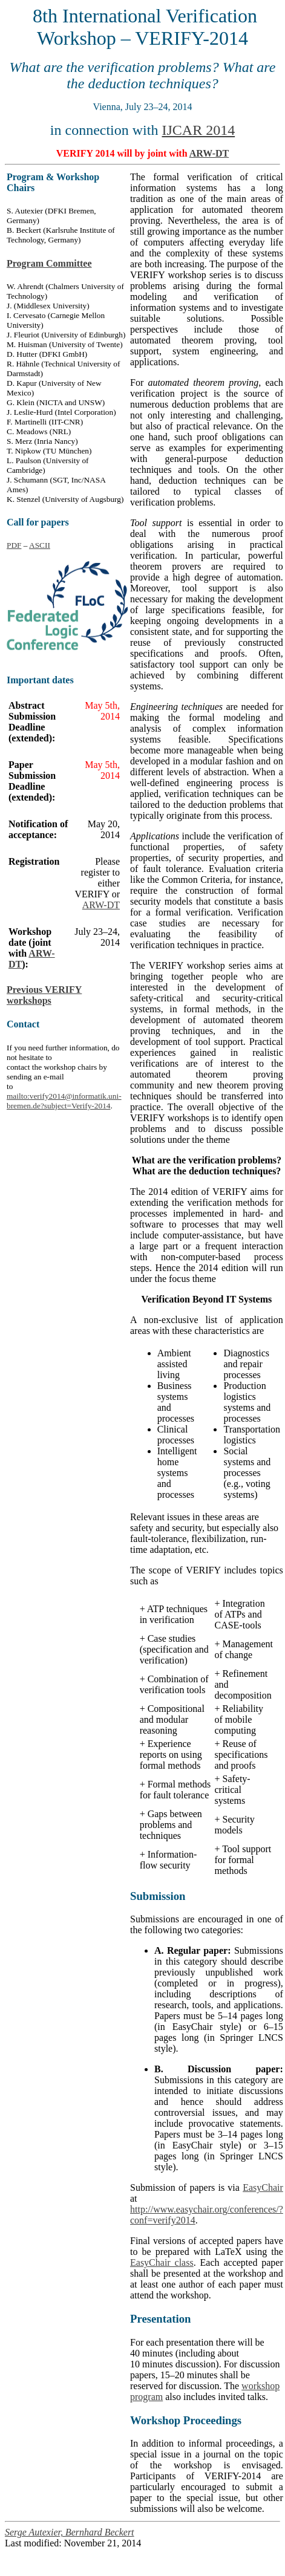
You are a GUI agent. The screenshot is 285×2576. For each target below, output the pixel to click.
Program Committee (49, 263)
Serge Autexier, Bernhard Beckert (69, 2532)
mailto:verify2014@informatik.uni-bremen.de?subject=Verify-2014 (64, 1100)
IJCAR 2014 (198, 130)
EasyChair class (162, 2262)
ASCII (39, 545)
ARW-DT (209, 153)
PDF (14, 545)
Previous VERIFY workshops (44, 995)
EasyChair (263, 2187)
